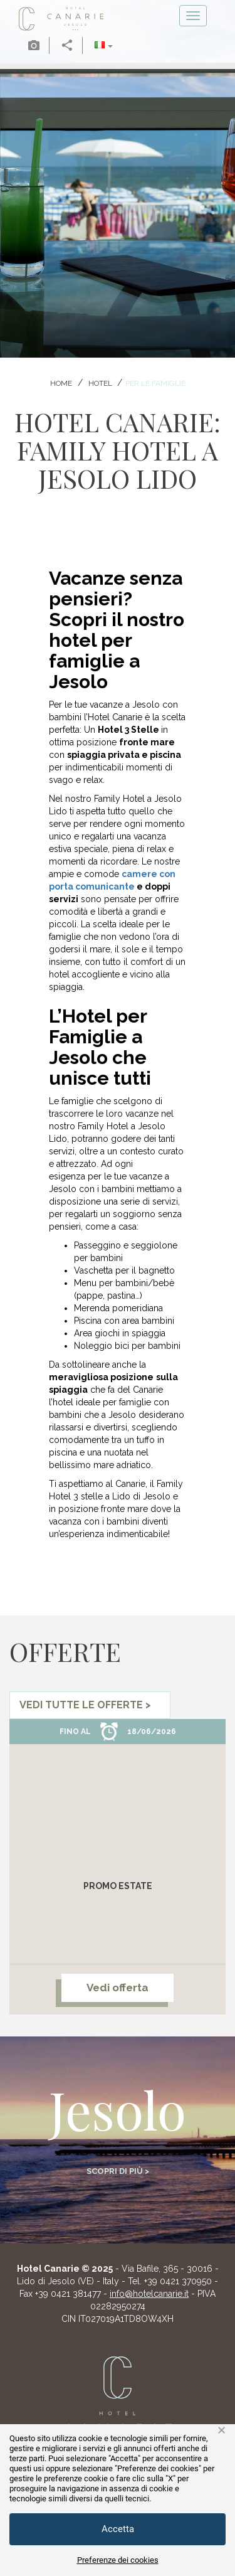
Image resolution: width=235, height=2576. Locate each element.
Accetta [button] (118, 2529)
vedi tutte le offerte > (85, 1705)
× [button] (221, 2430)
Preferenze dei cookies (118, 2560)
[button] (104, 45)
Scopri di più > (117, 2171)
